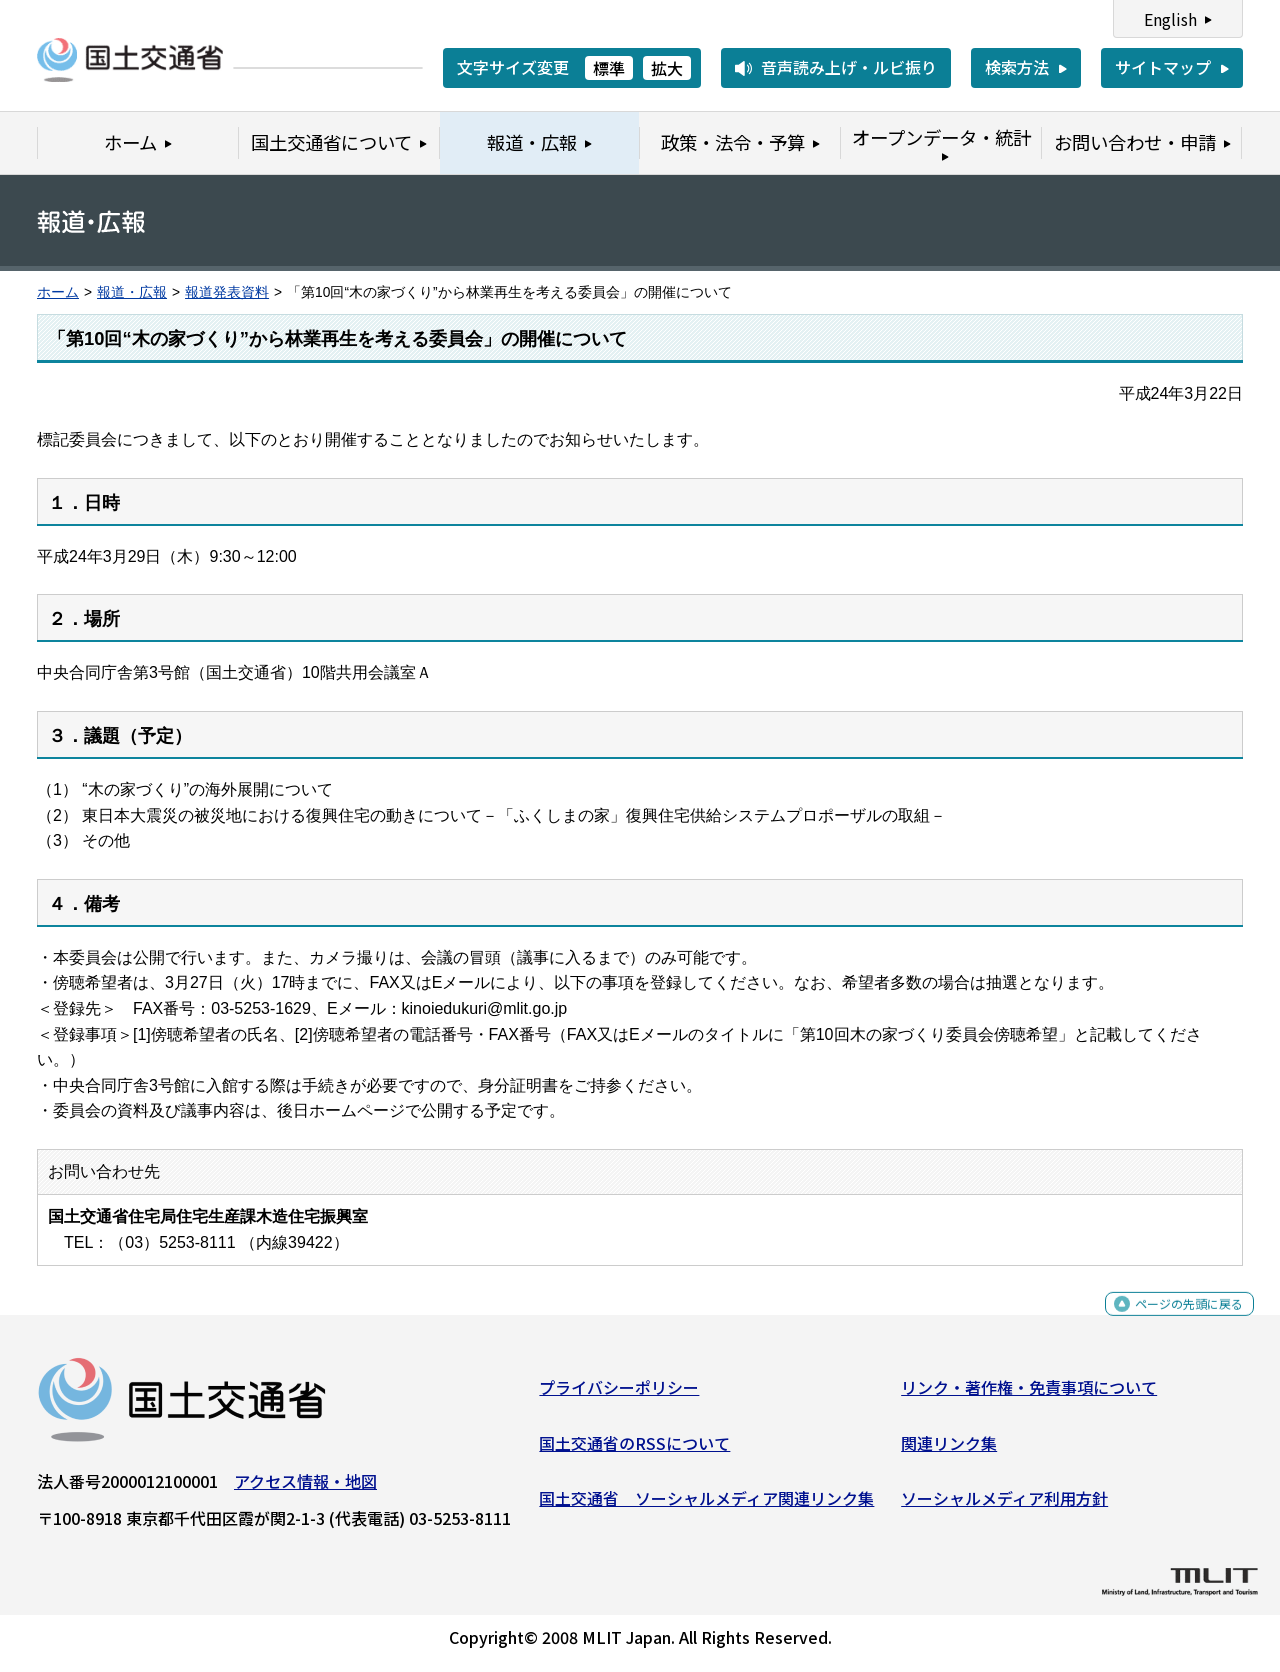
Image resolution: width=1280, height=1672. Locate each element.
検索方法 (1017, 67)
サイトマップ (1163, 67)
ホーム (58, 292)
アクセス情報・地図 (305, 1489)
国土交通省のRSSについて (634, 1450)
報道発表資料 (227, 292)
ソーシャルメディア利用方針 (1004, 1506)
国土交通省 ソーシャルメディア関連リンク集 (706, 1506)
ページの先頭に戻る (1172, 1322)
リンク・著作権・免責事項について (1029, 1395)
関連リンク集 (949, 1450)
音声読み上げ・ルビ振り (849, 67)
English (1170, 19)
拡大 (667, 68)
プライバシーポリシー (619, 1395)
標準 (609, 68)
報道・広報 (132, 292)
